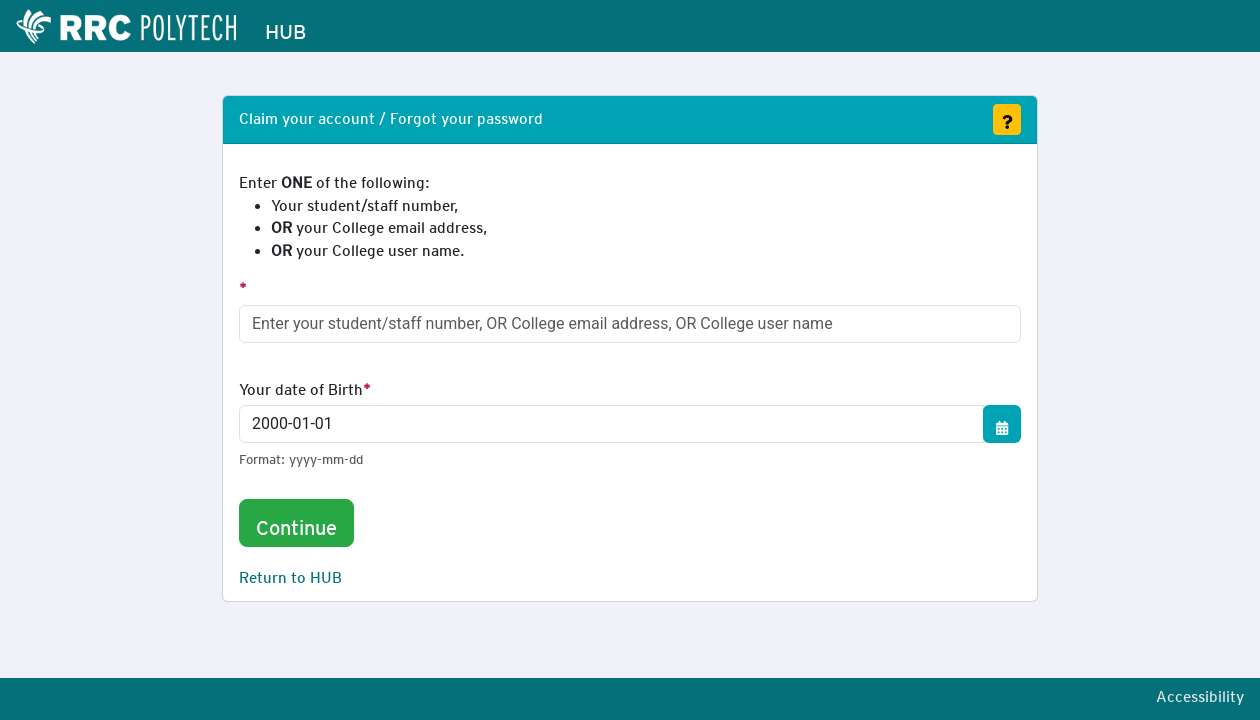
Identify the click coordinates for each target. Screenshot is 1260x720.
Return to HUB (290, 574)
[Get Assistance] (1007, 119)
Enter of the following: (363, 216)
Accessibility (1200, 693)
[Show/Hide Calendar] (1002, 424)
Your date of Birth (301, 386)
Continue (296, 523)
